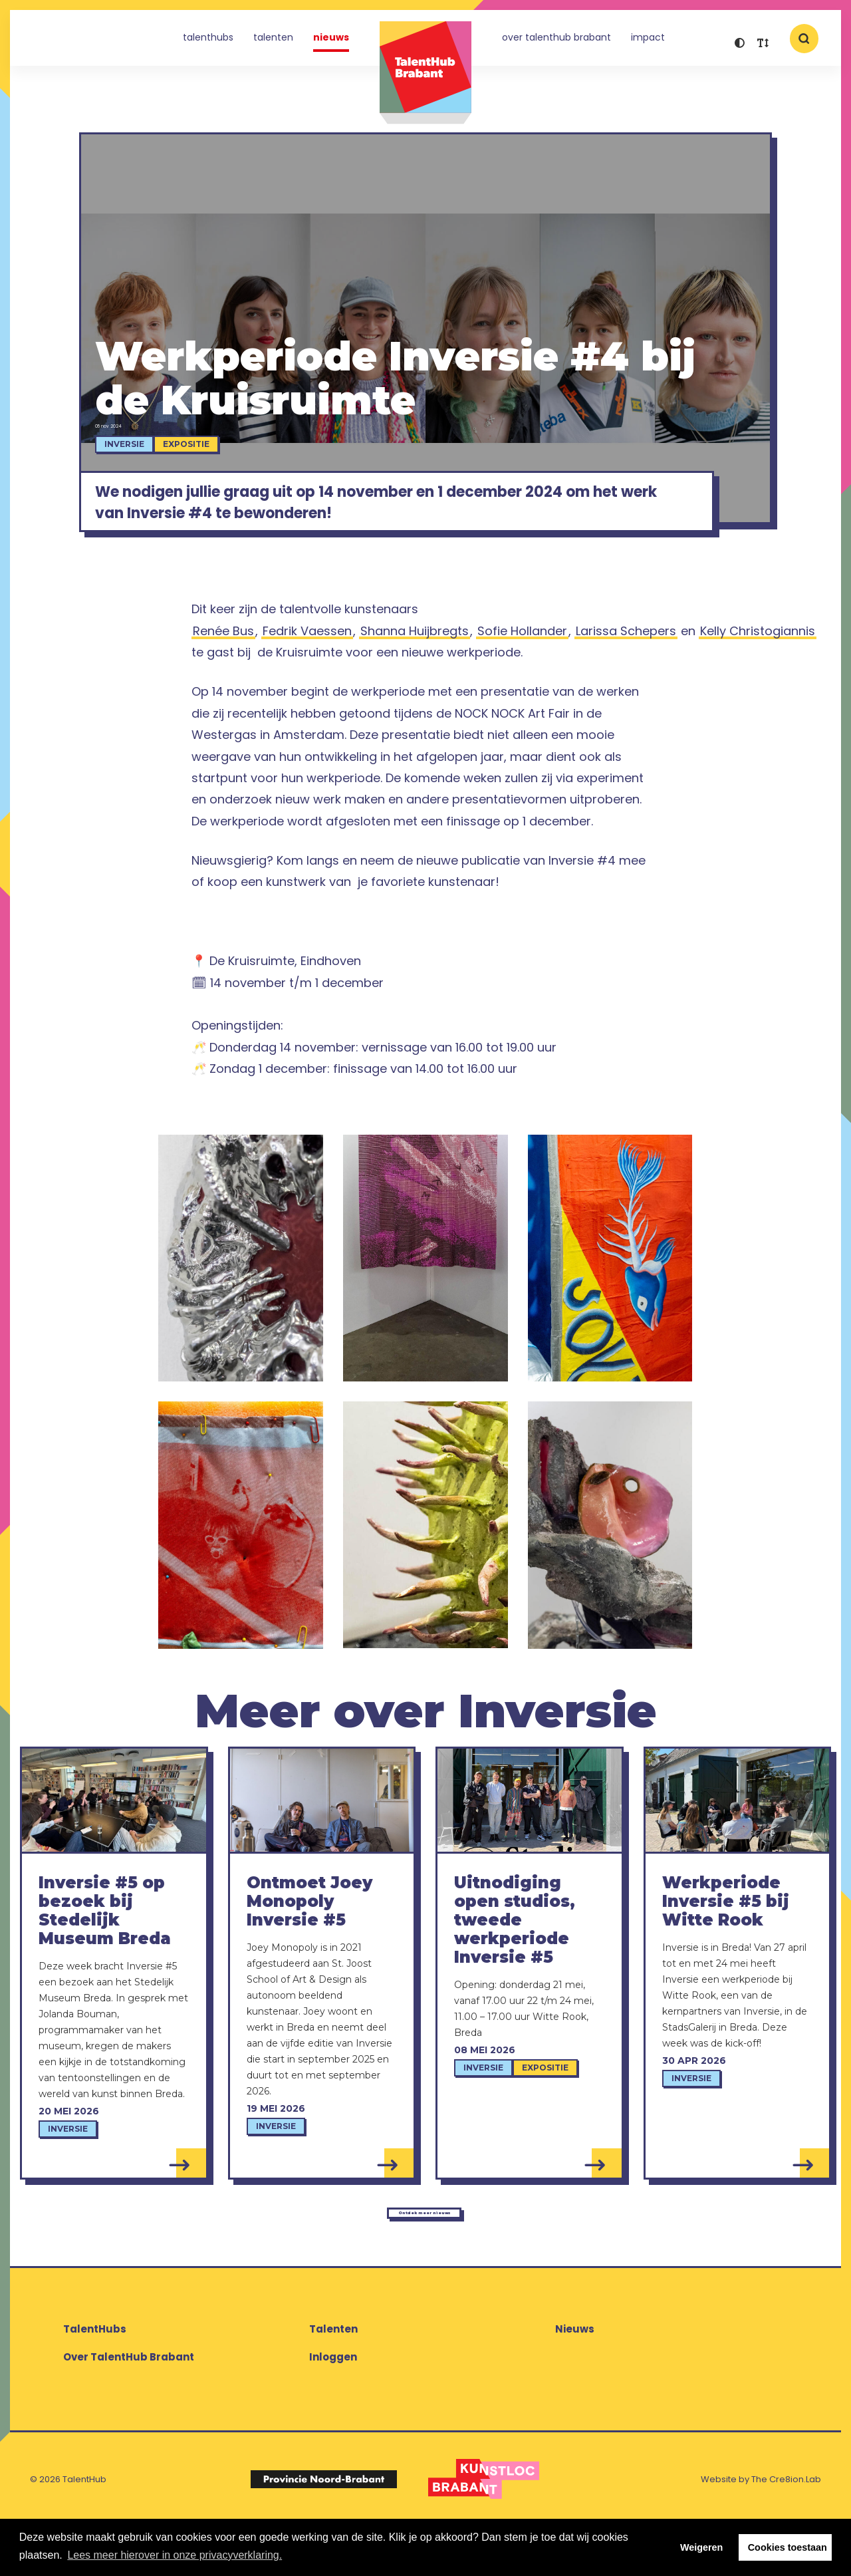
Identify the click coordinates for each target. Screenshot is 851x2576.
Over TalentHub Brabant (556, 42)
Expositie (212, 455)
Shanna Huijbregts (414, 669)
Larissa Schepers (626, 669)
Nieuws (331, 42)
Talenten (273, 42)
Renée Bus (223, 669)
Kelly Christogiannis (757, 669)
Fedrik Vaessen (307, 669)
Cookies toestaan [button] (787, 2547)
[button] (739, 45)
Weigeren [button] (701, 2547)
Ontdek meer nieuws (422, 2255)
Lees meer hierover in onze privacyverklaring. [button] (174, 2555)
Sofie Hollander (522, 669)
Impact (648, 42)
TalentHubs (208, 42)
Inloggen (333, 2407)
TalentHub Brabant (425, 72)
